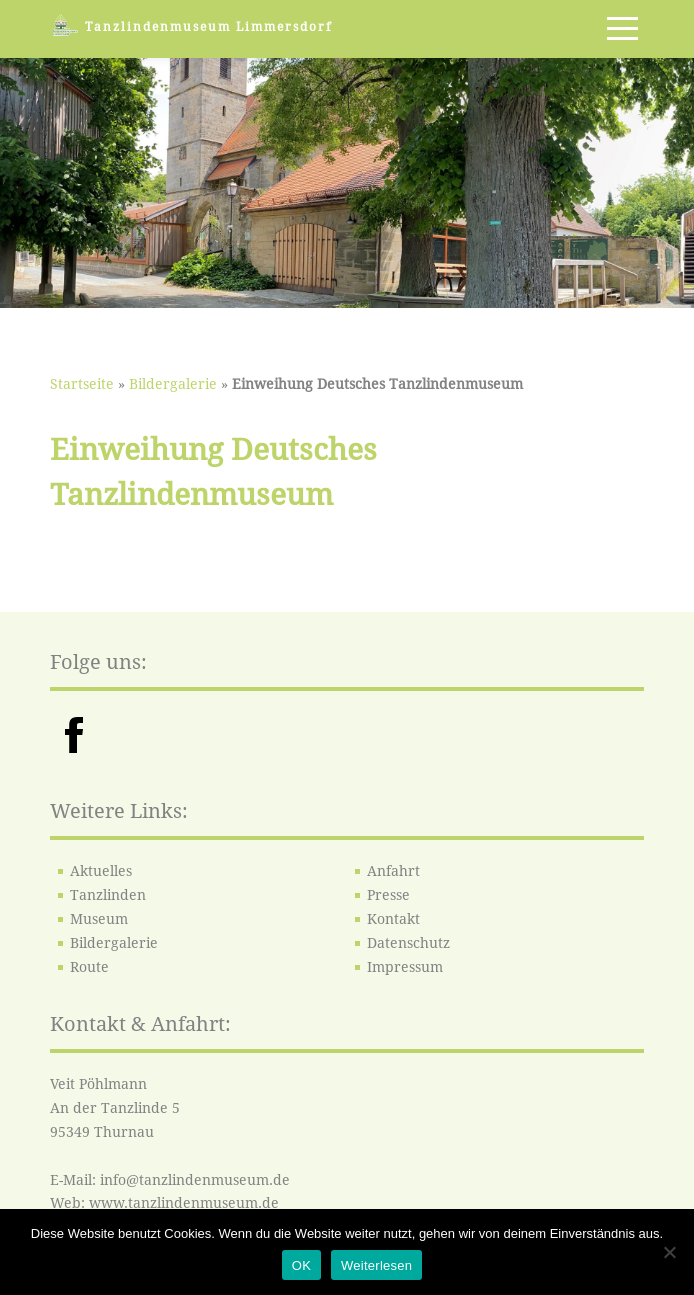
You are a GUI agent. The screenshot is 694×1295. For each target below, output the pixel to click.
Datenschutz (408, 943)
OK (301, 1265)
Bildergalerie (173, 384)
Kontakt (393, 919)
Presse (388, 895)
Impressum (405, 967)
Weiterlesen (376, 1265)
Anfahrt (393, 871)
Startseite (82, 384)
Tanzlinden (108, 895)
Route (89, 967)
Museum (99, 919)
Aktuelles (101, 871)
